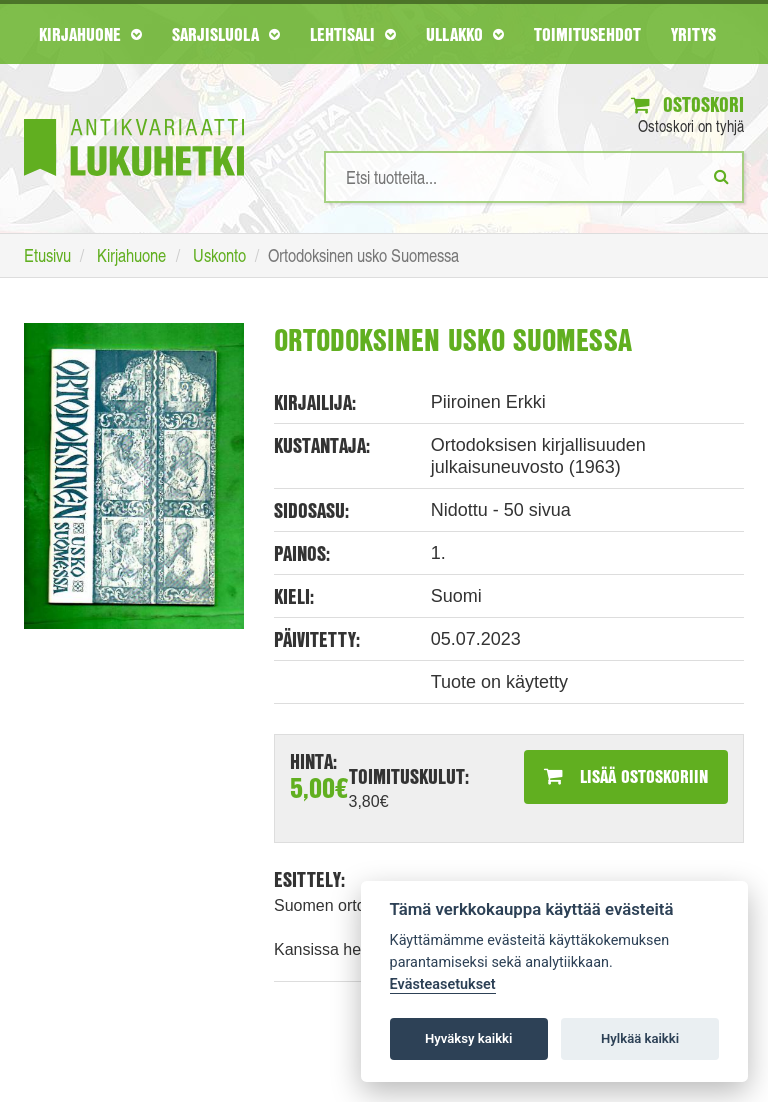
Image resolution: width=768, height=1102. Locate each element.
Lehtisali (353, 34)
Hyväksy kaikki (468, 1038)
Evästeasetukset (443, 984)
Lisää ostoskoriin (626, 776)
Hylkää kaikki (640, 1038)
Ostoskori (687, 104)
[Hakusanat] (534, 177)
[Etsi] (721, 176)
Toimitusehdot (587, 34)
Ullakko (465, 34)
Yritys (693, 34)
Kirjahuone (90, 34)
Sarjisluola (226, 34)
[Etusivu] (134, 117)
